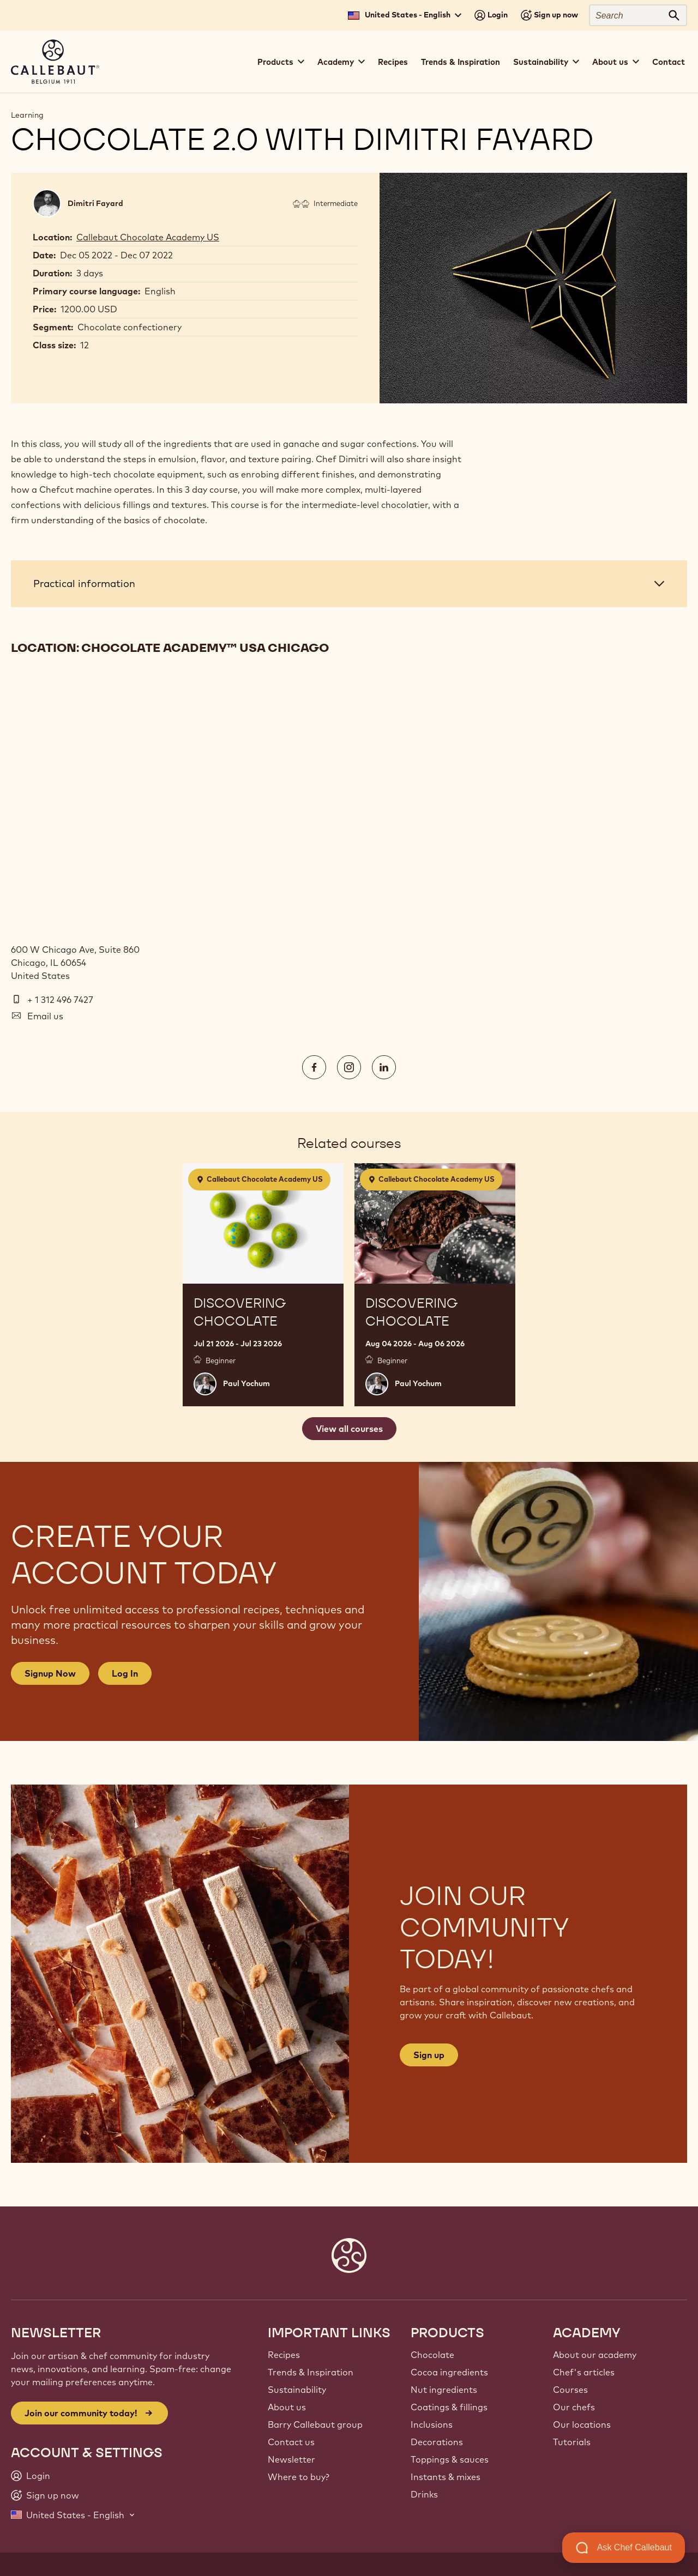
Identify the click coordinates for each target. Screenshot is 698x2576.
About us (287, 2407)
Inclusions (432, 2424)
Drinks (424, 2494)
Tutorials (572, 2441)
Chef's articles (584, 2372)
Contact (668, 62)
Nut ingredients (444, 2389)
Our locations (582, 2424)
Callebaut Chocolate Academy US (147, 237)
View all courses (349, 1428)
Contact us (291, 2441)
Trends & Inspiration (460, 62)
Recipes (393, 62)
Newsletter (291, 2459)
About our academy (594, 2354)
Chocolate (432, 2354)
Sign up (428, 2054)
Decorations (437, 2441)
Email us (45, 1016)
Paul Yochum (246, 1383)
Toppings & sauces (450, 2459)
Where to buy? (298, 2476)
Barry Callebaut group (315, 2424)
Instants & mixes (445, 2476)
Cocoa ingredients (449, 2372)
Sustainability (297, 2389)
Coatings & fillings (449, 2407)
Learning (27, 115)
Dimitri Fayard (95, 203)
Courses (570, 2389)
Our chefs (574, 2407)
